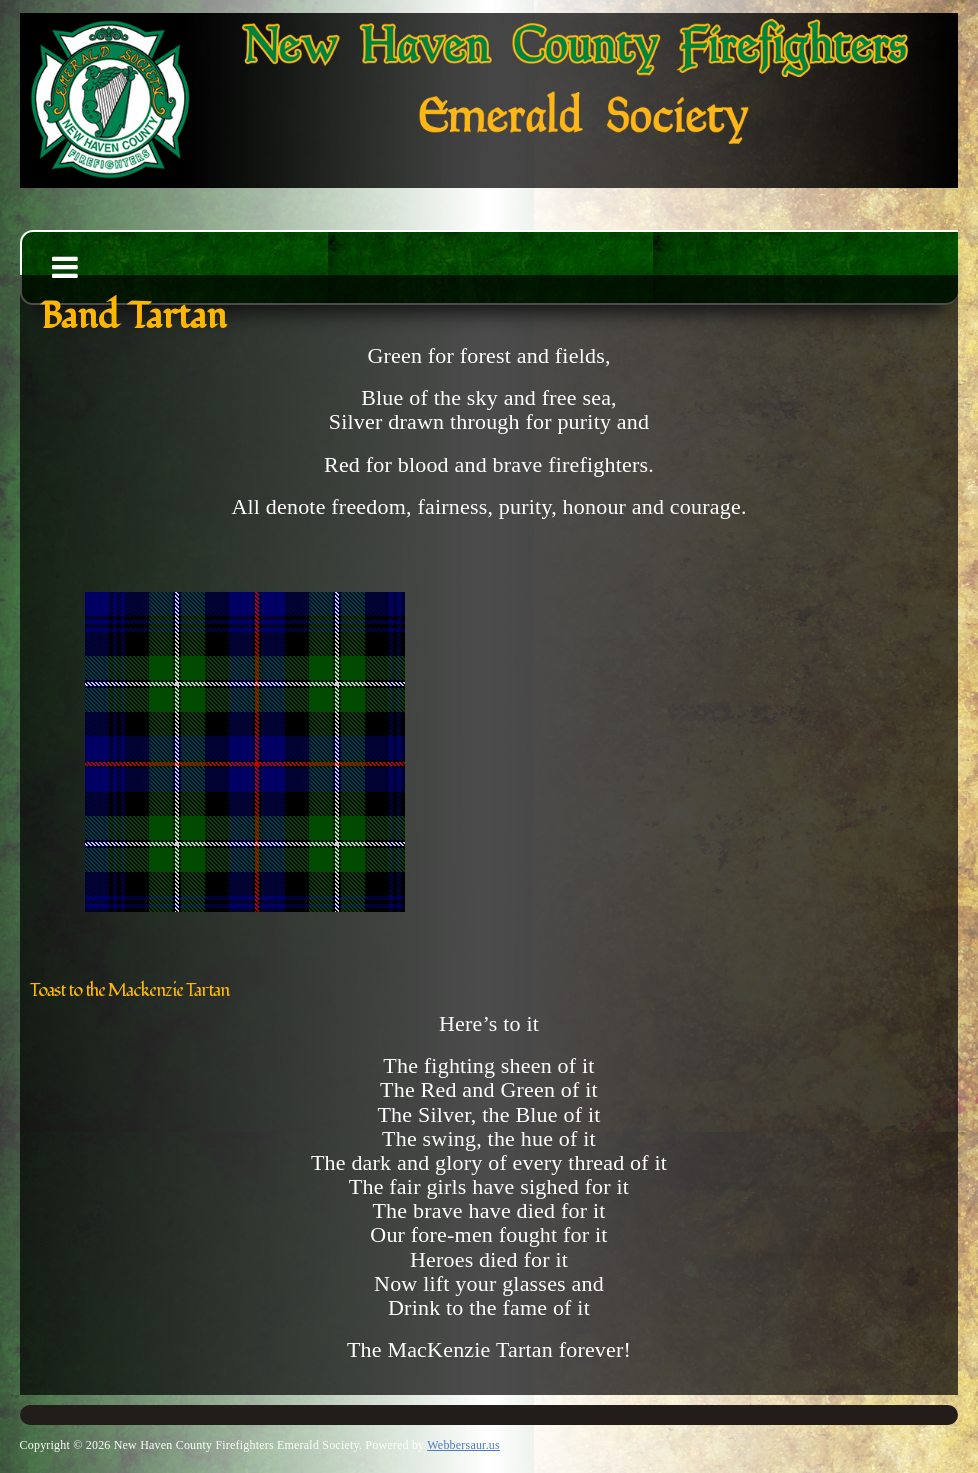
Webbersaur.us (463, 1445)
